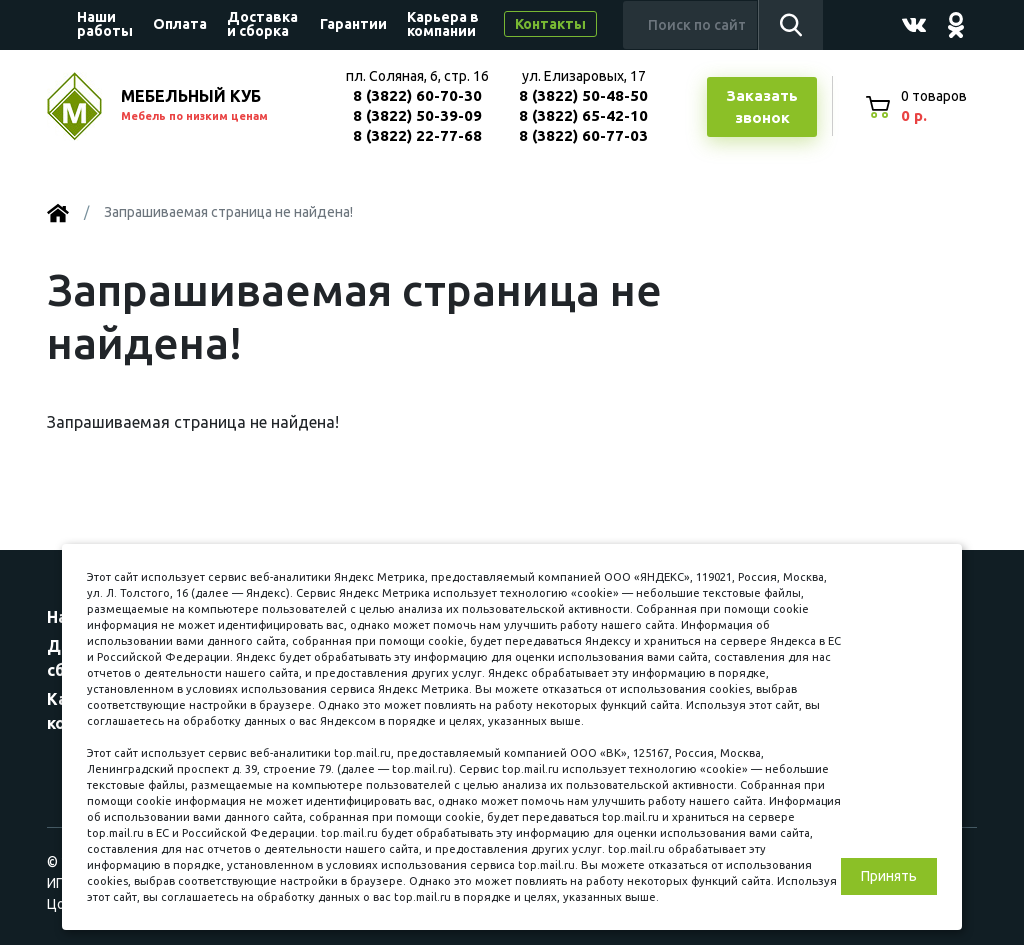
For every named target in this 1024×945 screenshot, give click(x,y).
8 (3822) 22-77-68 (417, 135)
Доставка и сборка (262, 24)
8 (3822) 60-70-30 (417, 95)
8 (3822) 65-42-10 (583, 115)
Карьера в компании (443, 24)
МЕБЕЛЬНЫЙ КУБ (214, 106)
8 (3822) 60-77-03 (583, 135)
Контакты (550, 24)
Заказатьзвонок (762, 107)
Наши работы (105, 24)
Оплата (180, 24)
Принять (889, 876)
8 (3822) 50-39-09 (417, 115)
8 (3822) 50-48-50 (583, 95)
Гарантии (353, 24)
